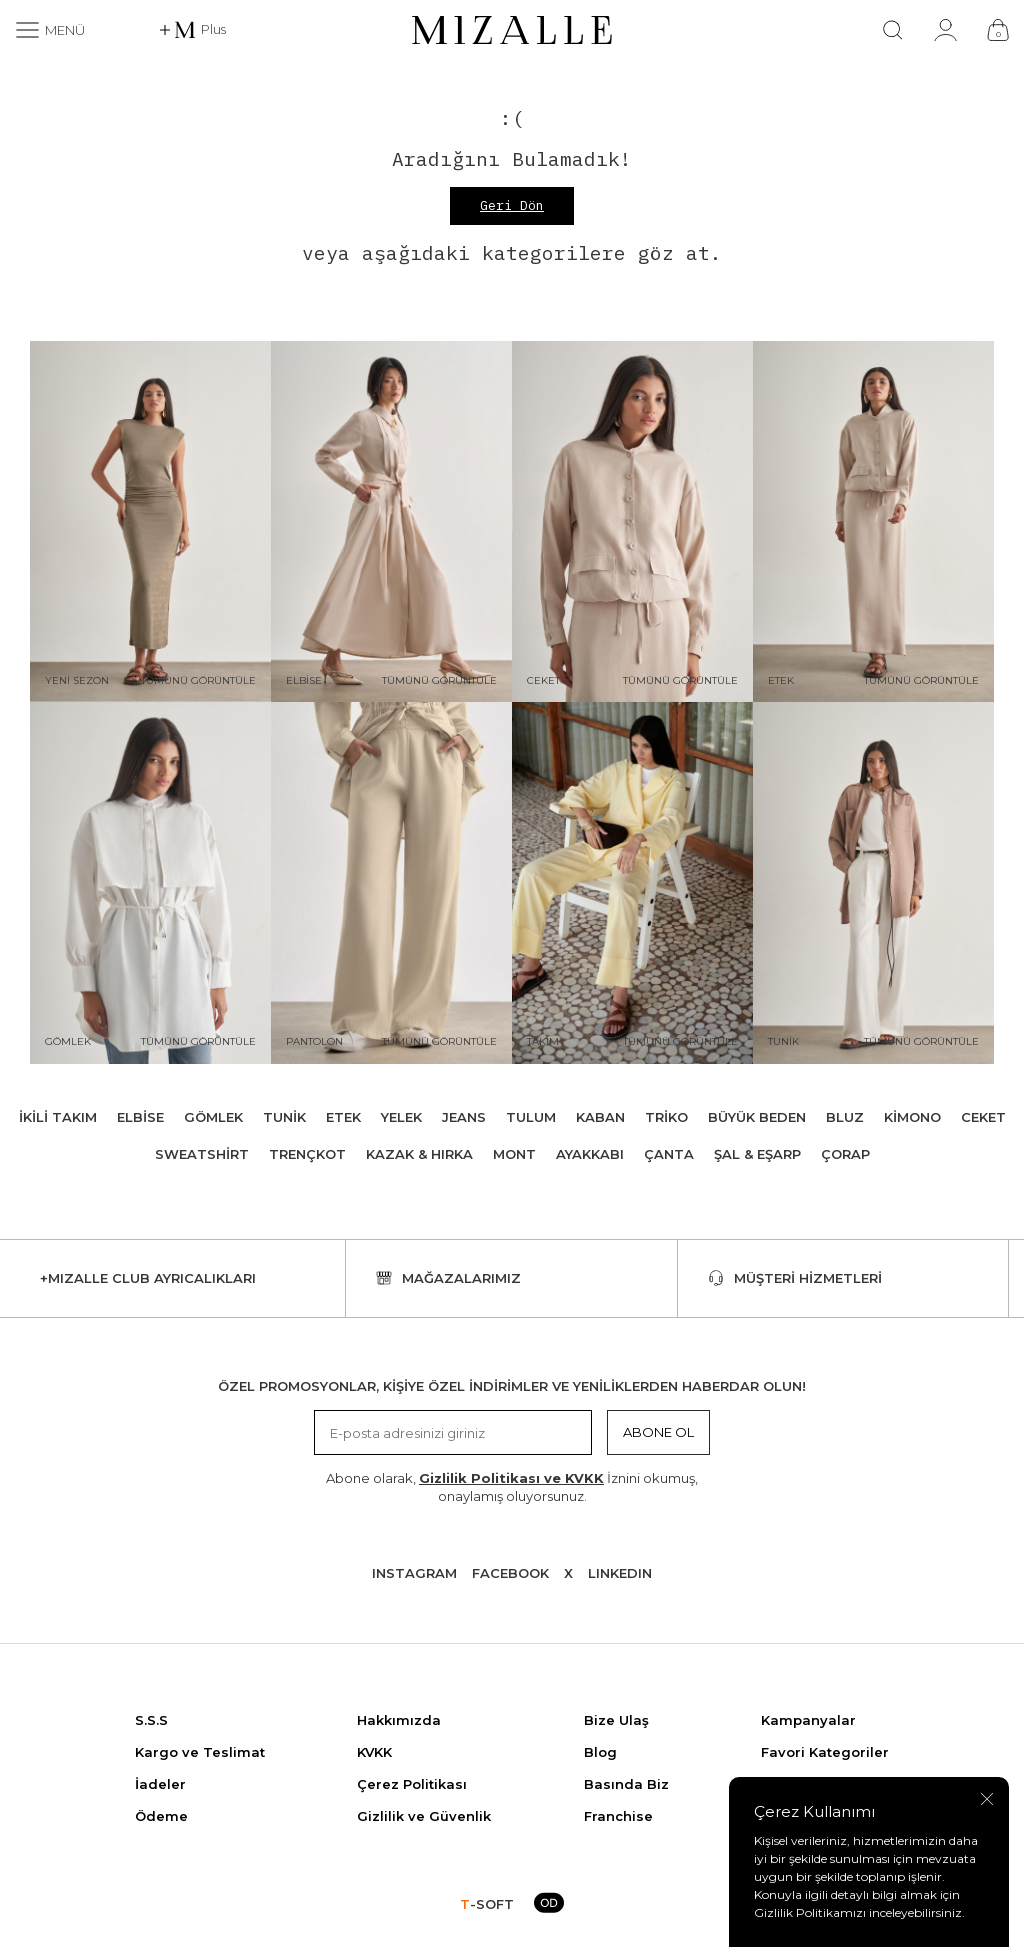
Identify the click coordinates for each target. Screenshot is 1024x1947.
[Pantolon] (391, 883)
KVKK (374, 1752)
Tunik (284, 1117)
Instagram (414, 1573)
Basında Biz (626, 1784)
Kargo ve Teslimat (200, 1752)
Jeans (464, 1117)
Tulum (531, 1117)
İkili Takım (58, 1117)
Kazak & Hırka (419, 1154)
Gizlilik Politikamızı (810, 1912)
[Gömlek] (150, 883)
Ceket (983, 1117)
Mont (514, 1154)
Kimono (912, 1117)
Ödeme (161, 1816)
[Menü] (50, 30)
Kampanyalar (808, 1720)
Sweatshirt (202, 1154)
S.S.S (151, 1720)
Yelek (401, 1117)
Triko (666, 1117)
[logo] (512, 30)
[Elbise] (391, 522)
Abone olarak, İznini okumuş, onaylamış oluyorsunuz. (512, 1486)
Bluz (845, 1117)
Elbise (140, 1117)
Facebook (510, 1573)
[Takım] (632, 883)
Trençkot (307, 1154)
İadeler (160, 1784)
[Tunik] (873, 883)
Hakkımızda (399, 1720)
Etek (343, 1117)
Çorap (845, 1154)
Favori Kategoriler (825, 1752)
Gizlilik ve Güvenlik (424, 1816)
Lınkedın (620, 1573)
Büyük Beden (757, 1117)
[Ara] (893, 30)
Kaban (600, 1117)
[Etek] (873, 522)
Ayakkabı (590, 1154)
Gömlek (213, 1117)
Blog (600, 1752)
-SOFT (487, 1904)
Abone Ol (658, 1432)
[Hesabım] (945, 30)
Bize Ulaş (616, 1720)
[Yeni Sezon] (150, 522)
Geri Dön (512, 205)
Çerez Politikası (412, 1784)
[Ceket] (632, 522)
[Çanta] (998, 30)
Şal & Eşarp (757, 1154)
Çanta (669, 1154)
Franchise (618, 1816)
